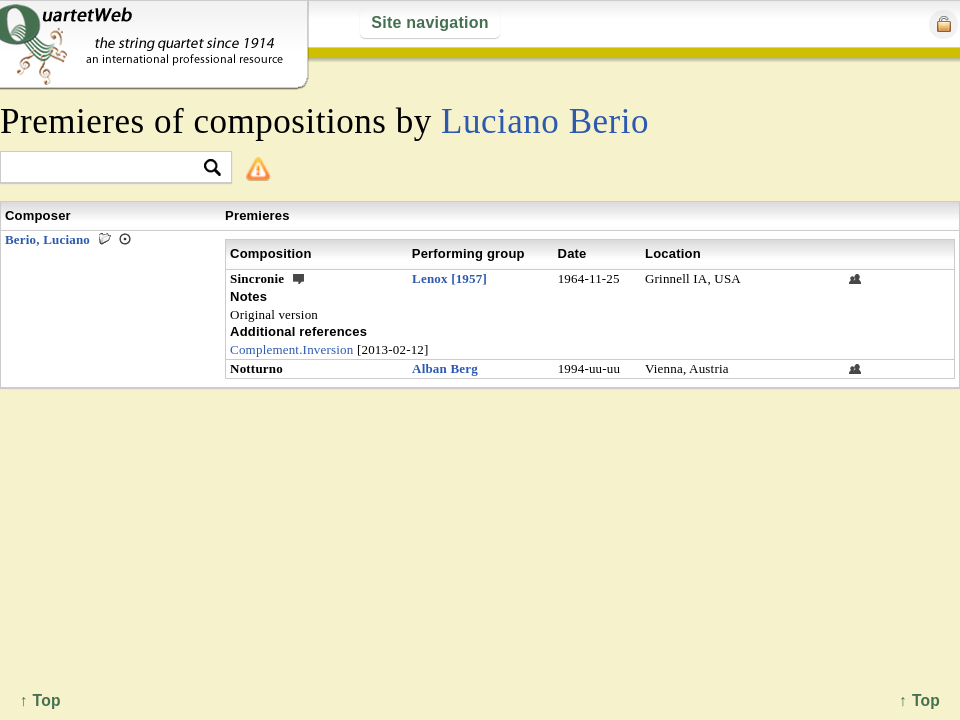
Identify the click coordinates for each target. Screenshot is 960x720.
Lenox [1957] (449, 278)
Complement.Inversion (291, 349)
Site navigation (429, 22)
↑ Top (919, 700)
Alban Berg (445, 368)
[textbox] (107, 168)
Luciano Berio (545, 121)
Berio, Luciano (47, 239)
